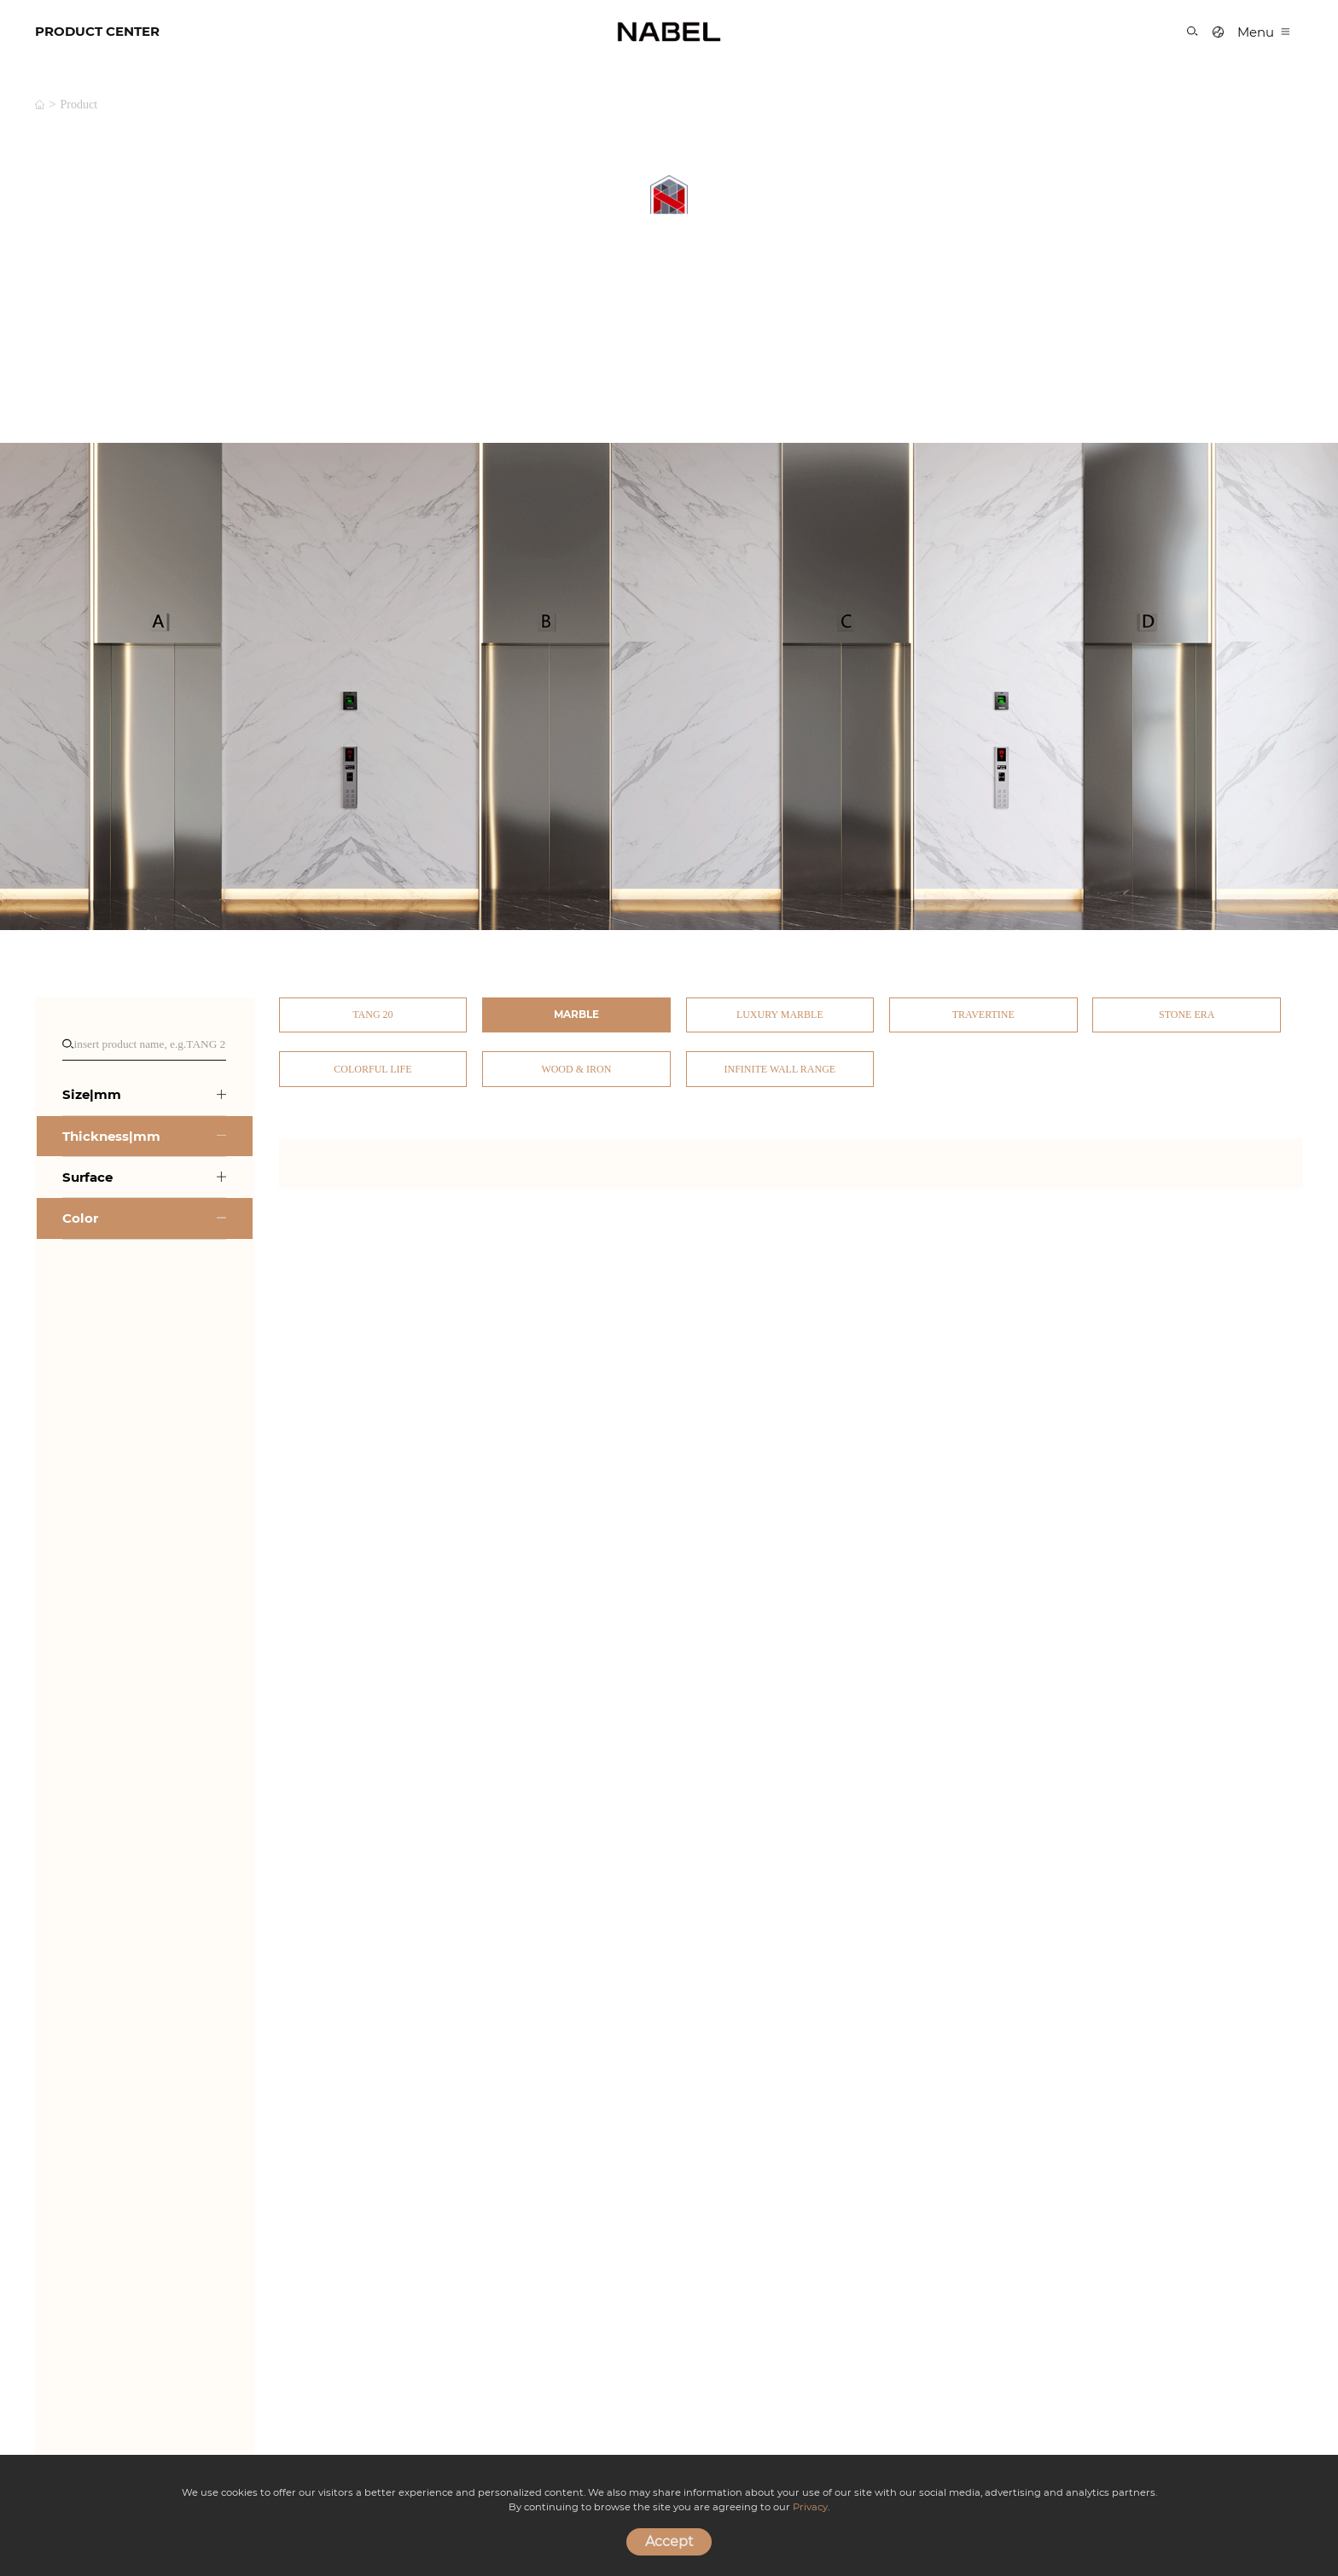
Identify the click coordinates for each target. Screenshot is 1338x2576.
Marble (576, 1014)
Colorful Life (372, 1069)
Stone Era (1186, 1015)
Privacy (810, 2507)
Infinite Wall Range (780, 1069)
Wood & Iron (576, 1069)
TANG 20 (372, 1015)
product (79, 105)
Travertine (983, 1015)
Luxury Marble (779, 1015)
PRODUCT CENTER (97, 31)
